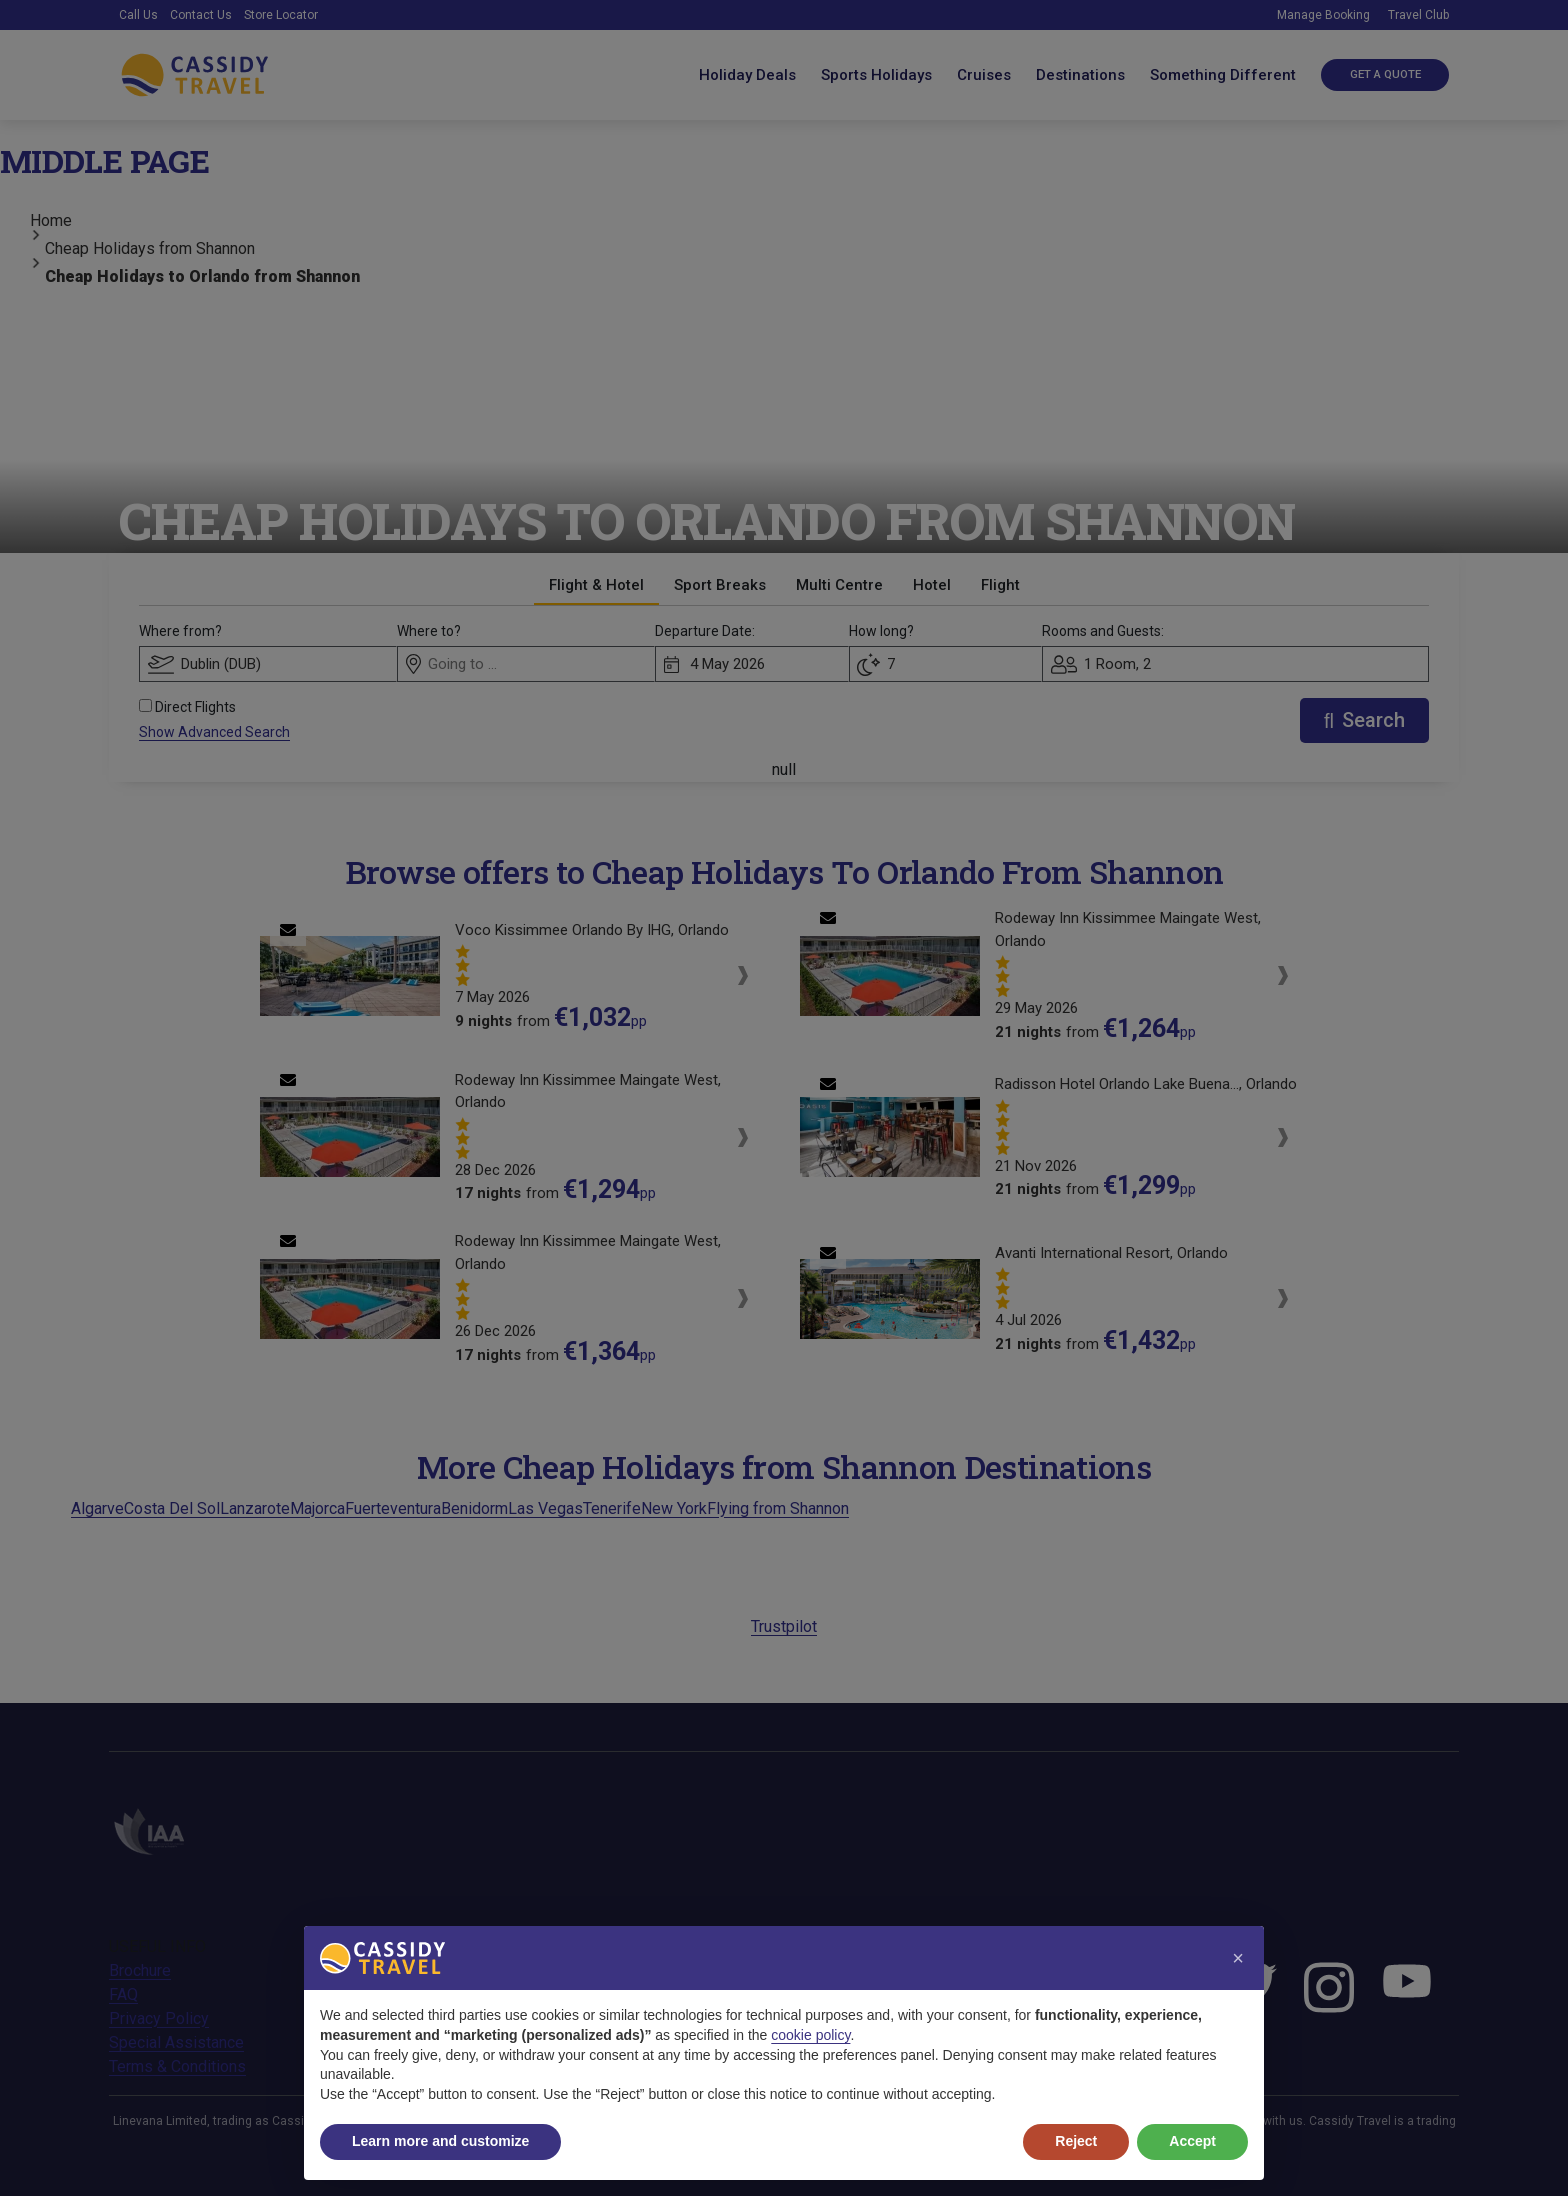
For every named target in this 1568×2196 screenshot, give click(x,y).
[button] (1238, 1958)
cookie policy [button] (810, 2035)
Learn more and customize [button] (440, 2141)
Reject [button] (1076, 2141)
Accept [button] (1192, 2141)
